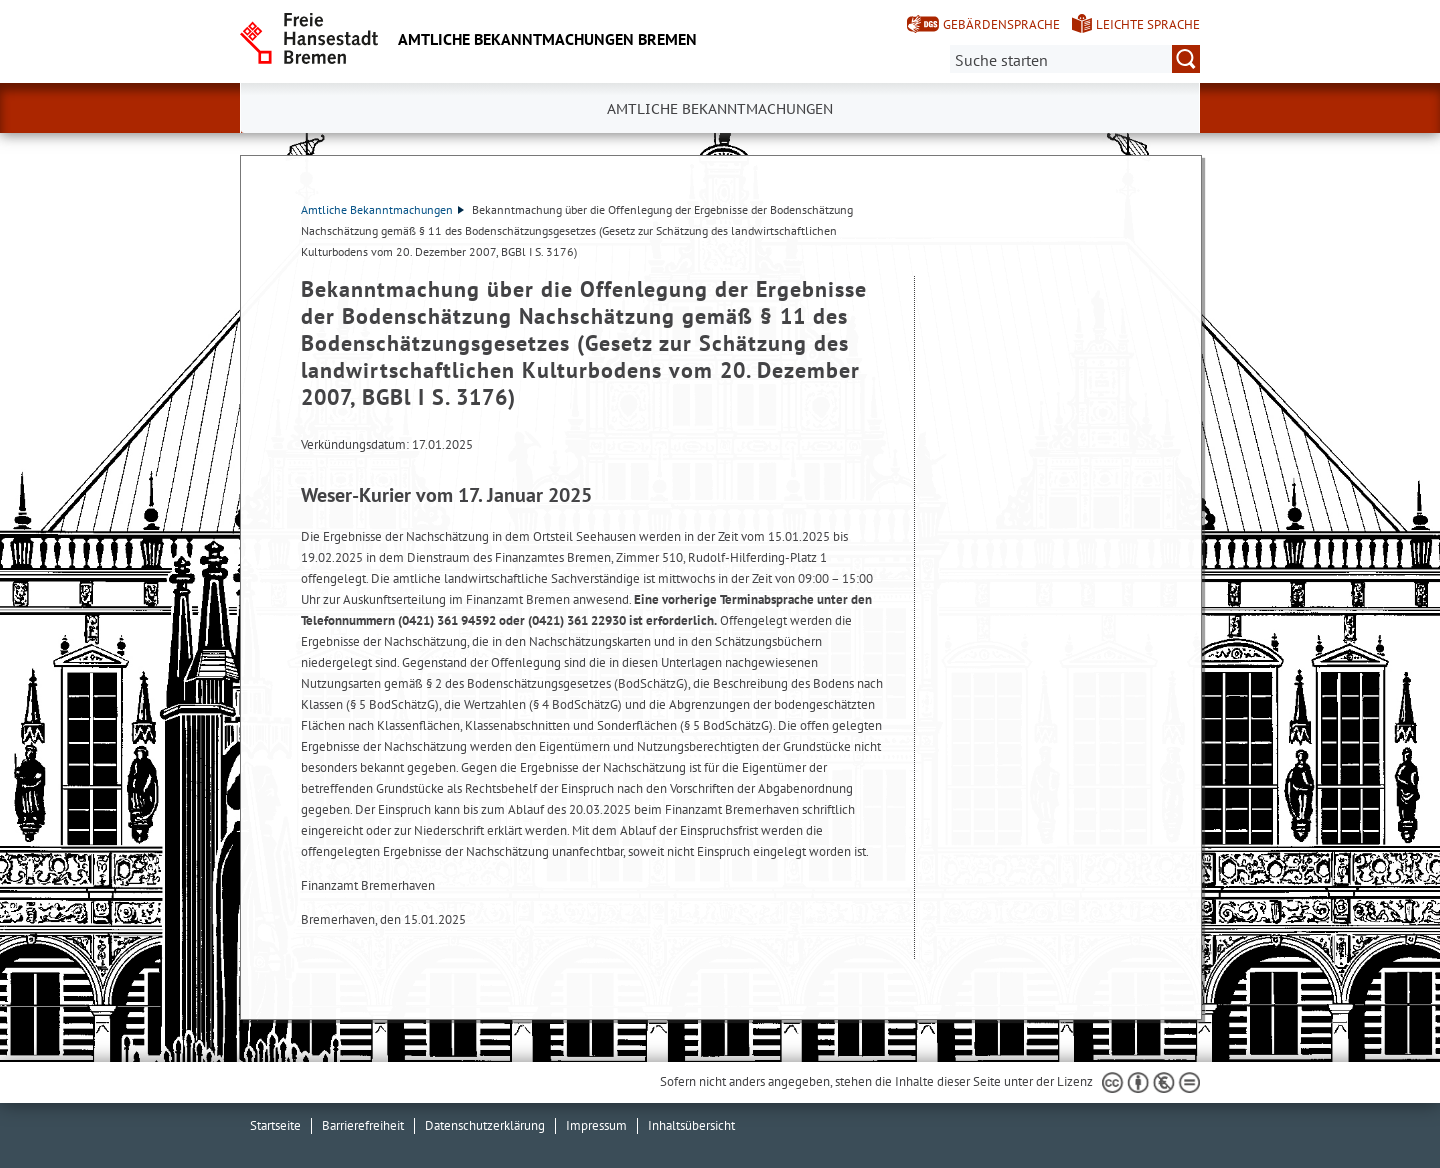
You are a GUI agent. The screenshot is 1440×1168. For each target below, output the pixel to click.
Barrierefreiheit (363, 1125)
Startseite (275, 1125)
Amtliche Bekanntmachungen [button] (720, 109)
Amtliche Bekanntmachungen (382, 209)
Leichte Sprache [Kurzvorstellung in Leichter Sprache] (1148, 24)
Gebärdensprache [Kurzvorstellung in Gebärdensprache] (1001, 24)
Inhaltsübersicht (691, 1125)
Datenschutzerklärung (485, 1125)
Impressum (596, 1125)
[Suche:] (1075, 59)
